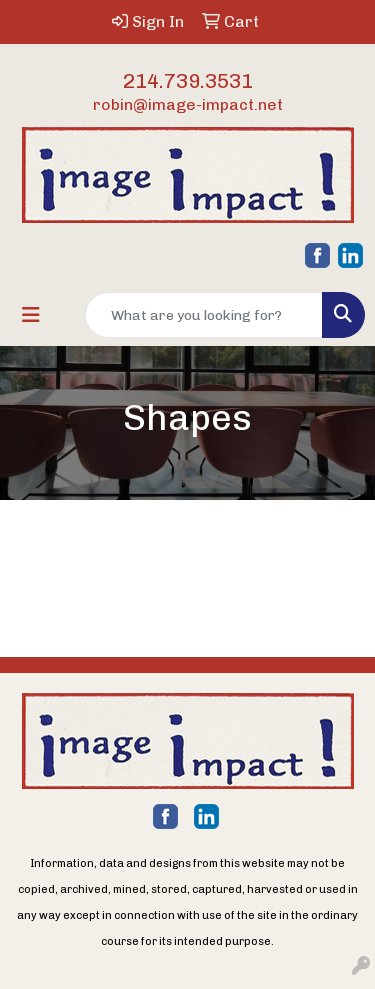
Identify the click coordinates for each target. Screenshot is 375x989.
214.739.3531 (188, 81)
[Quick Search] (204, 315)
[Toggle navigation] (31, 315)
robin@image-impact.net (188, 104)
